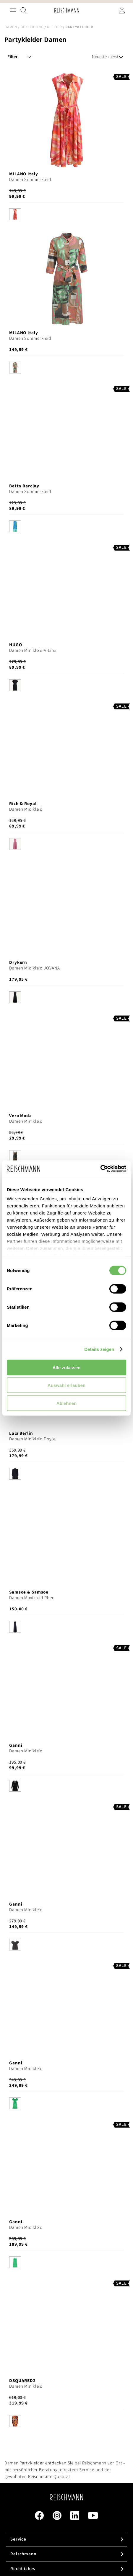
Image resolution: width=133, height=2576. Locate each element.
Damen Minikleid (26, 1121)
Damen (10, 27)
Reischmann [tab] (23, 2554)
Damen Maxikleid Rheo (32, 1598)
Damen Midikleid (26, 809)
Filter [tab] (12, 57)
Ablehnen (66, 1402)
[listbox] (66, 215)
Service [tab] (18, 2539)
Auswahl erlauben (66, 1385)
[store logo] (66, 10)
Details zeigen (99, 1349)
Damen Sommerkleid (30, 180)
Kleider (54, 27)
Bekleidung (32, 27)
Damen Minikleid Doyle (32, 1439)
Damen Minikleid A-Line (32, 650)
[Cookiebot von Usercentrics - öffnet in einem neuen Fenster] (100, 1169)
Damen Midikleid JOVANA (34, 968)
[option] (15, 214)
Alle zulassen (66, 1367)
